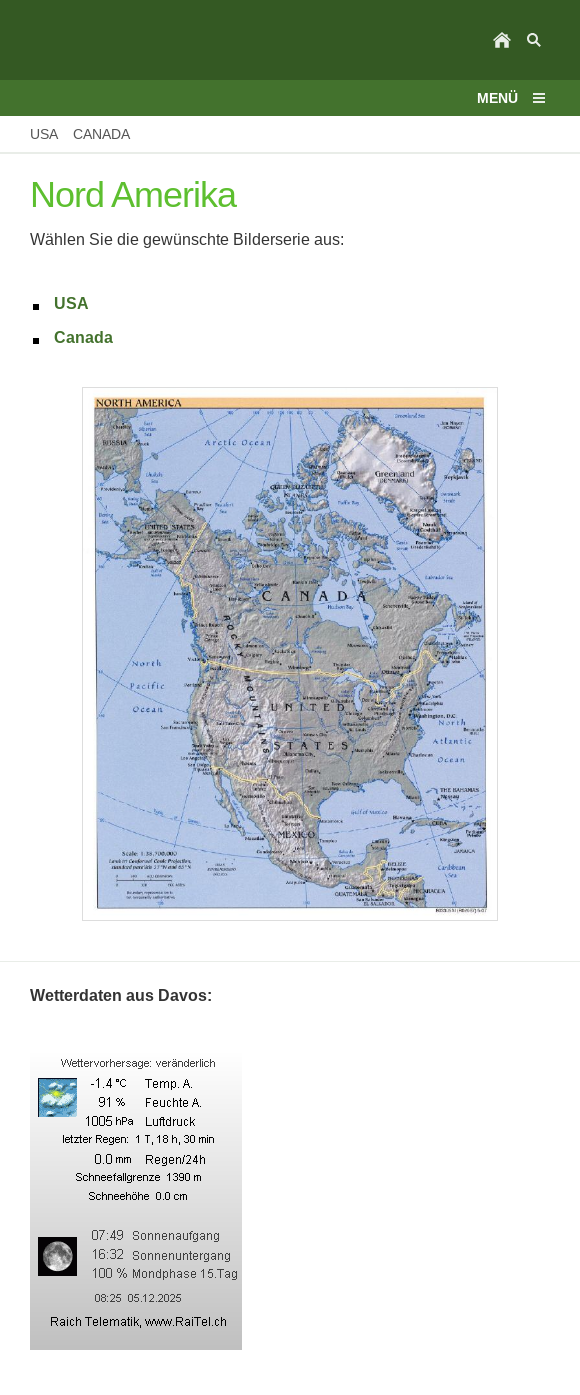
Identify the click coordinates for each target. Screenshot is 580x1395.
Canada (83, 337)
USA (71, 303)
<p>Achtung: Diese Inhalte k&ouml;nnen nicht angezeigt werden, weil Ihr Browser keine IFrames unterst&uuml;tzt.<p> (290, 1201)
